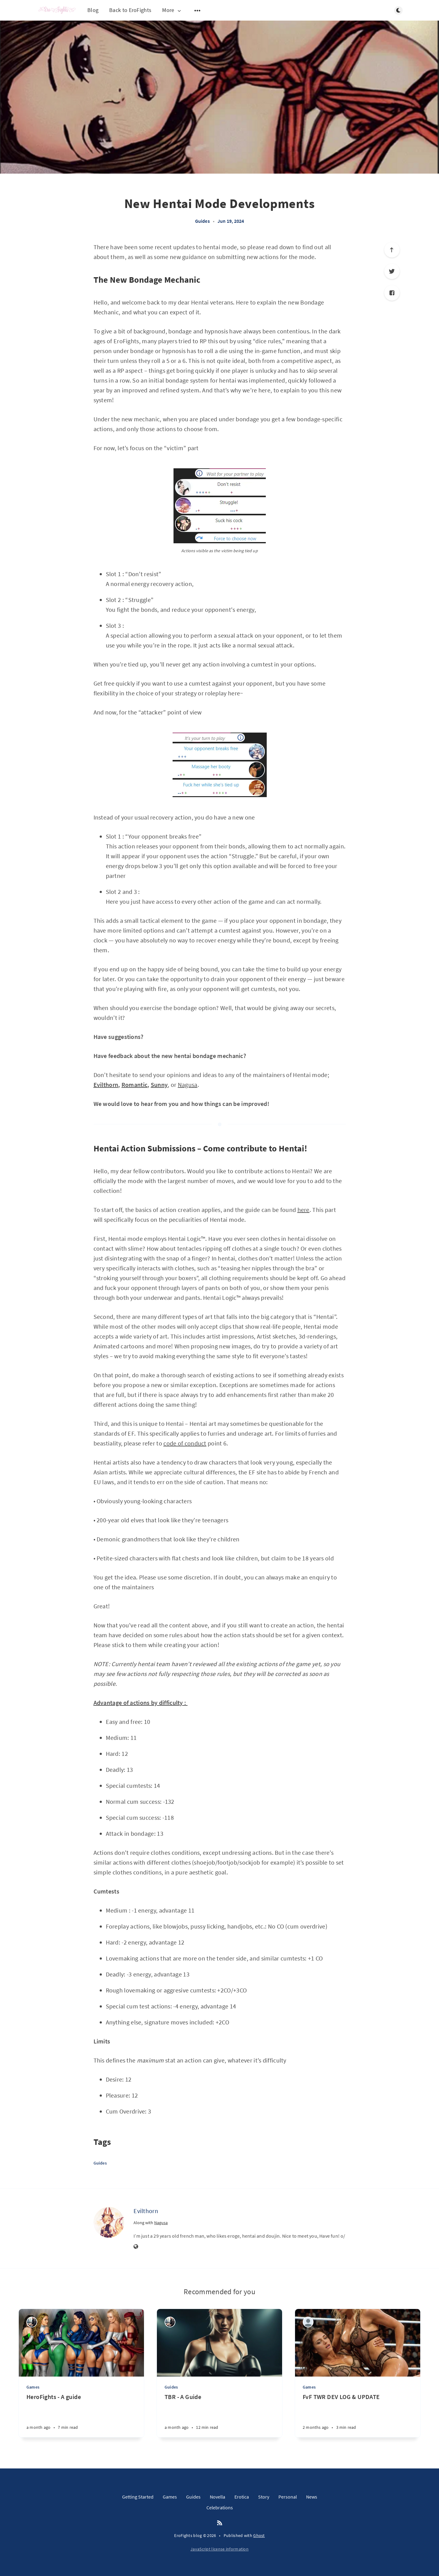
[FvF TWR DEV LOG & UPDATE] (357, 2415)
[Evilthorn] (109, 2222)
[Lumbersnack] (308, 2322)
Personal (287, 2497)
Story (263, 2497)
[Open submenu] (197, 10)
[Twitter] (392, 271)
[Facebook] (392, 293)
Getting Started (138, 2497)
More (172, 10)
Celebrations (219, 2507)
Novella (217, 2497)
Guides (202, 221)
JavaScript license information (219, 2549)
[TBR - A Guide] (219, 2415)
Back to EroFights (130, 10)
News (311, 2497)
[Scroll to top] (392, 250)
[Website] (136, 2247)
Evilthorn (146, 2211)
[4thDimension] (31, 2322)
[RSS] (219, 2523)
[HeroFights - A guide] (81, 2415)
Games (32, 2387)
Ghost (259, 2535)
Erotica (241, 2497)
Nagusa (188, 1084)
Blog (92, 10)
